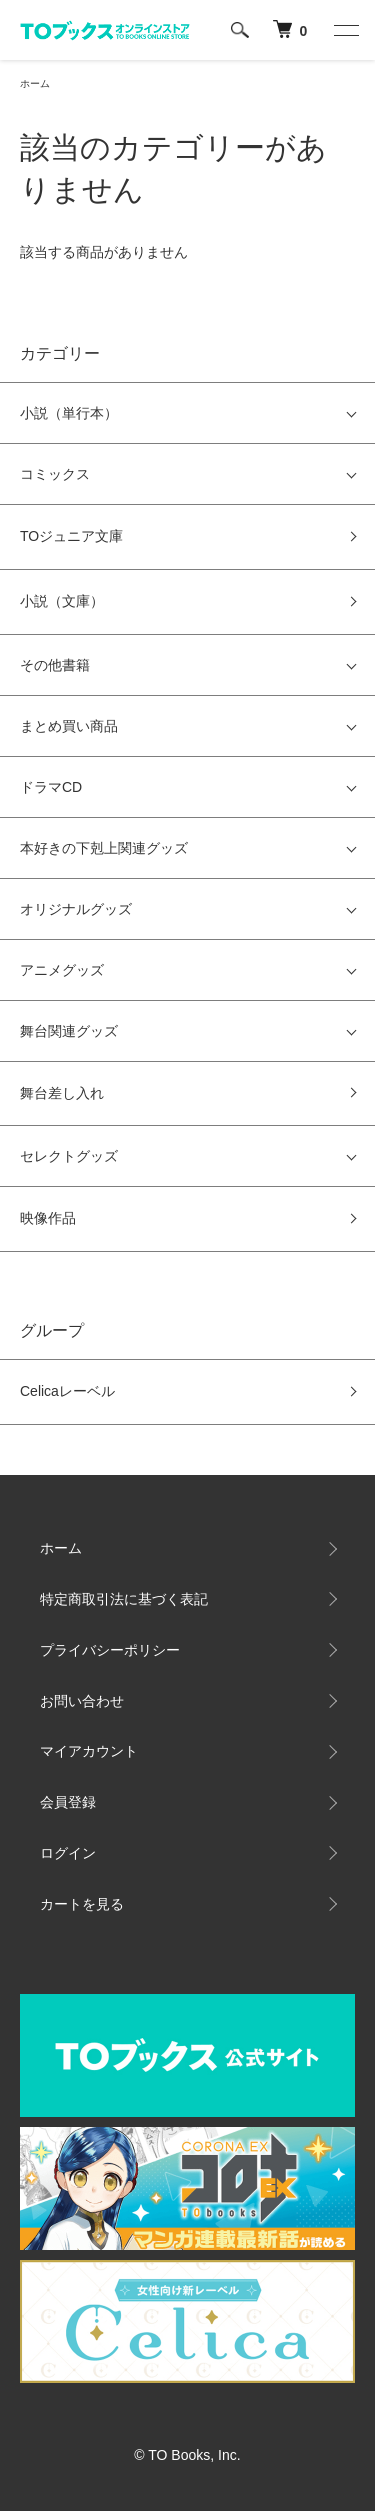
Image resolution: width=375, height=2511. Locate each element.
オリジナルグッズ (76, 909)
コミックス (55, 474)
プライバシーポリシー (110, 1650)
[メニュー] (345, 30)
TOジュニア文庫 (71, 536)
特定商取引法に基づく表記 (124, 1599)
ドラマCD (51, 787)
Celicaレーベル (67, 1391)
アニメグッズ (62, 970)
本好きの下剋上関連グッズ (104, 848)
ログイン (68, 1853)
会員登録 (68, 1802)
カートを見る (82, 1904)
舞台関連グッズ (69, 1031)
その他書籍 (55, 665)
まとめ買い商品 (69, 726)
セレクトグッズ (69, 1156)
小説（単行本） (69, 413)
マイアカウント (89, 1751)
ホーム (35, 83)
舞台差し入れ (62, 1093)
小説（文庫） (62, 601)
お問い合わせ (82, 1701)
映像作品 (48, 1218)
